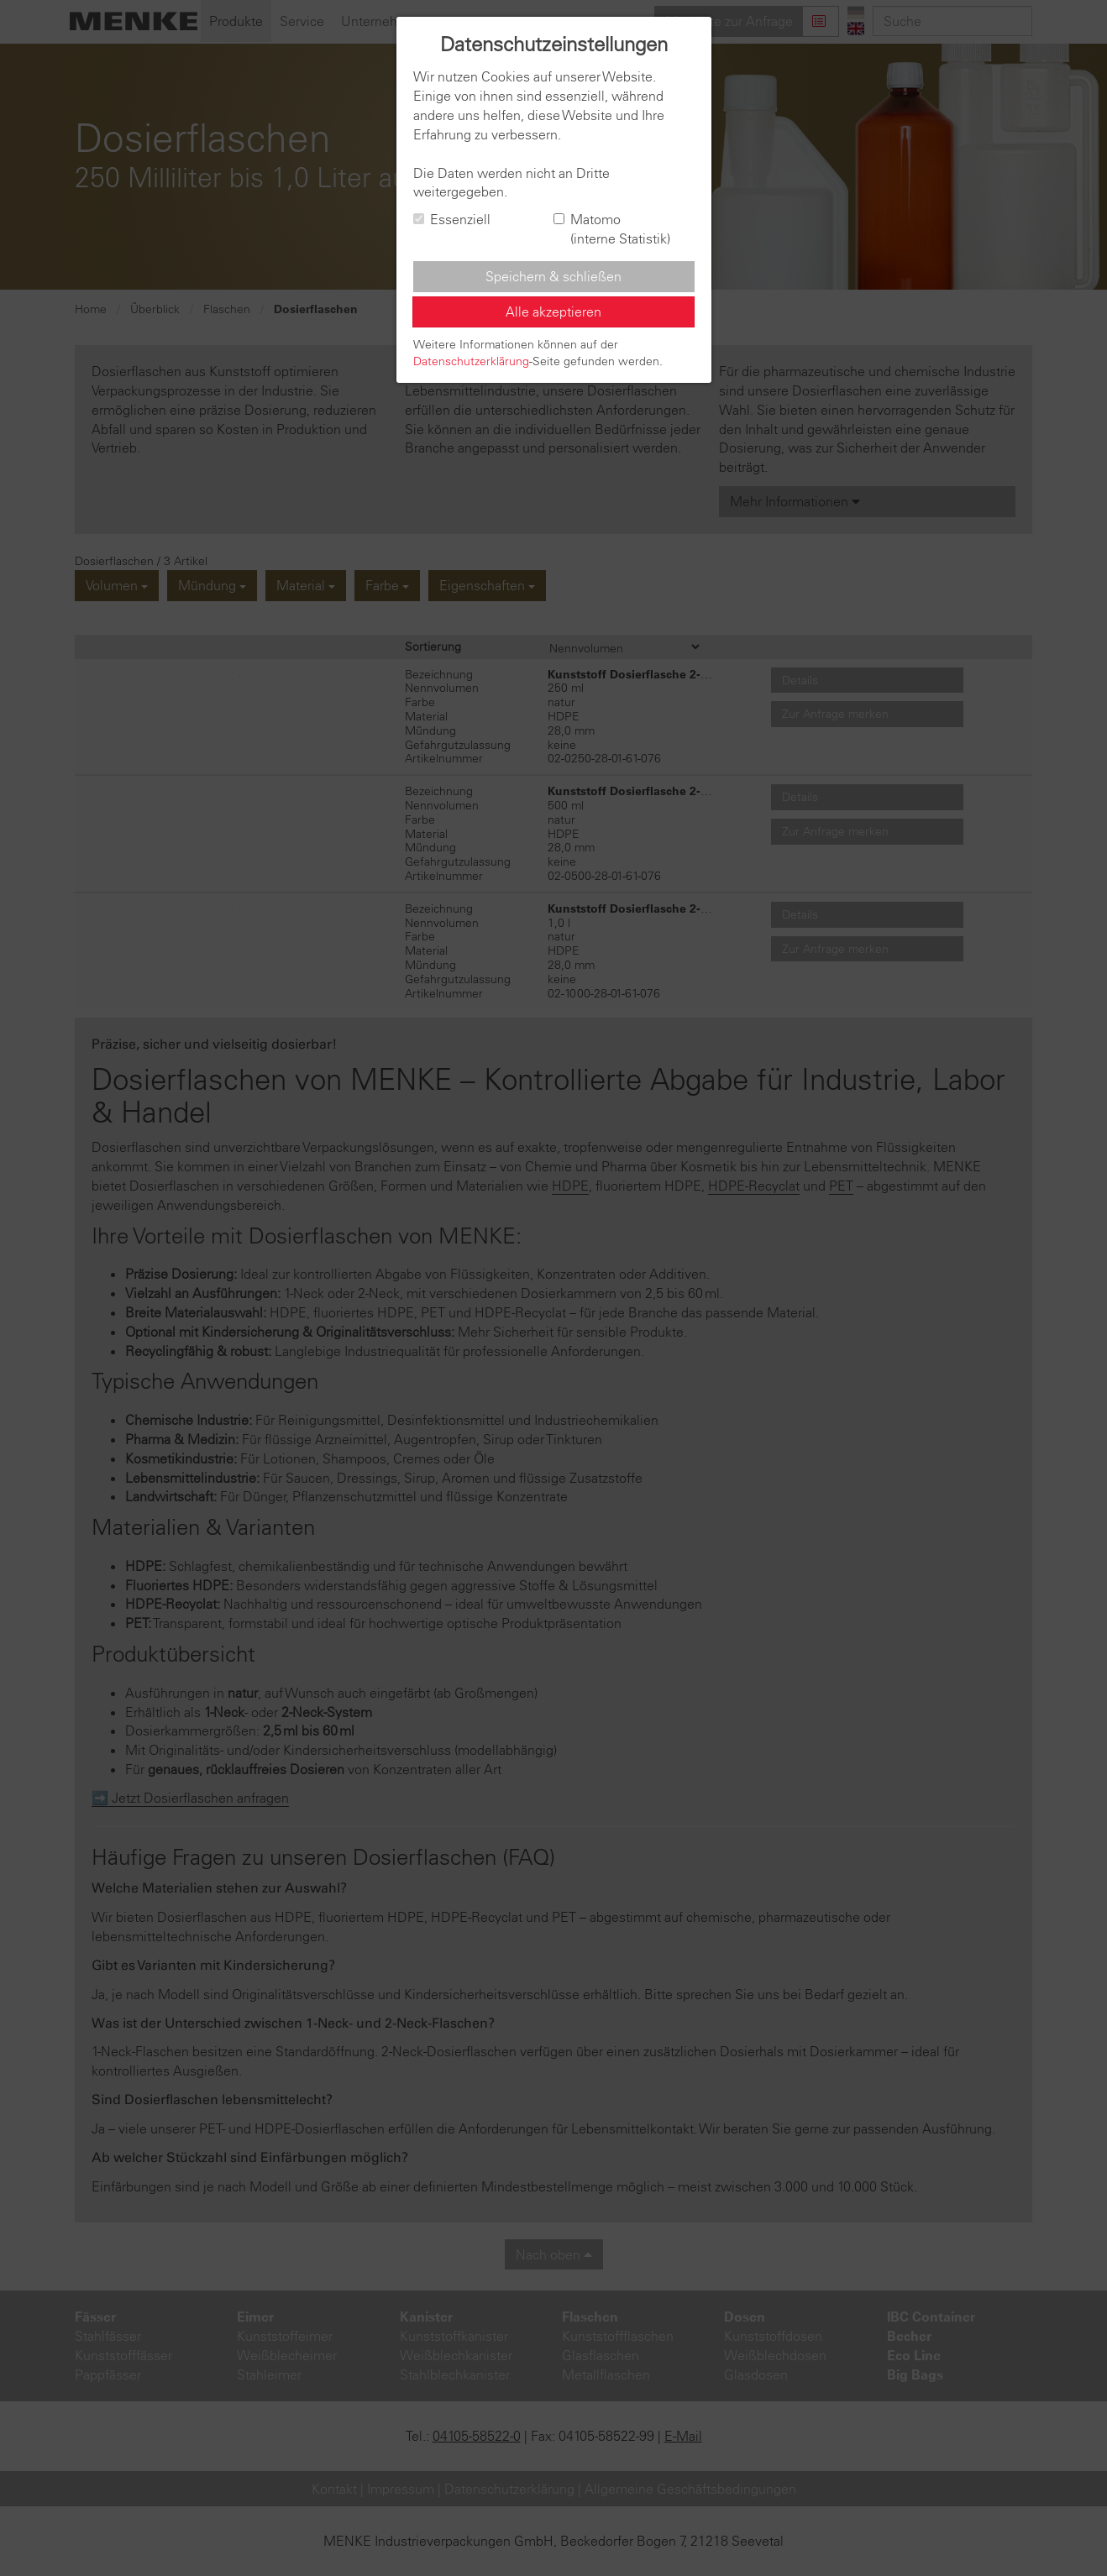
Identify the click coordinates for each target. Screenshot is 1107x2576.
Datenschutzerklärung (471, 361)
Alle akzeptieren (553, 311)
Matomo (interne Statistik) (612, 229)
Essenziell (452, 219)
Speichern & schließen (553, 276)
